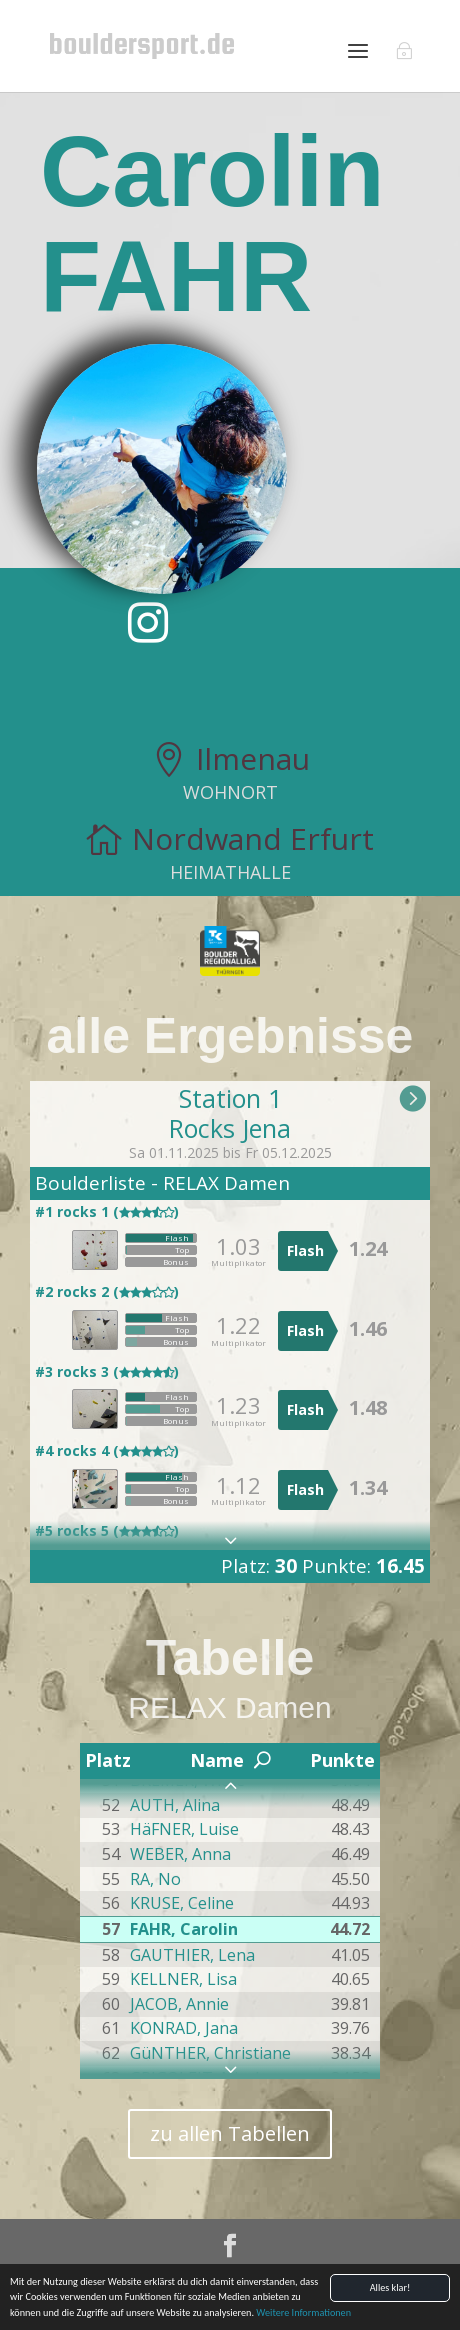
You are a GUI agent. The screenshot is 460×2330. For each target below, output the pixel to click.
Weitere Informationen (303, 2313)
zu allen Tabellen (230, 2133)
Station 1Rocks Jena (230, 1113)
